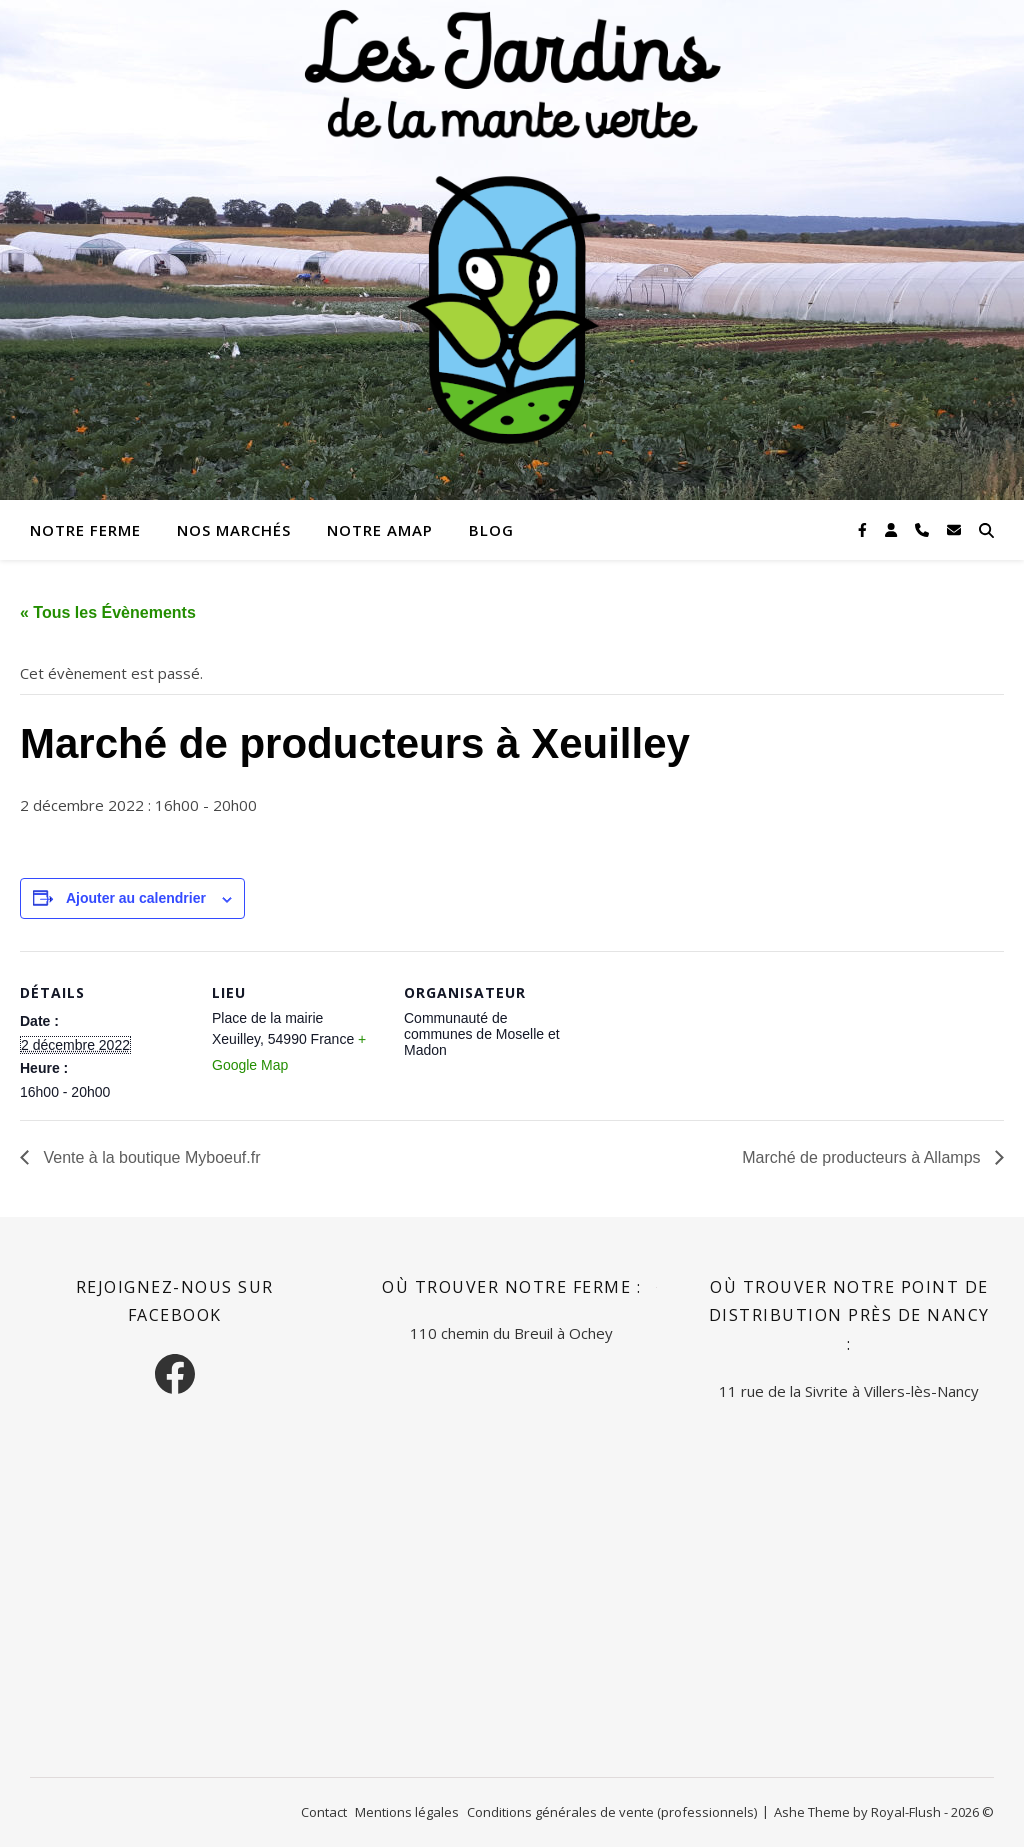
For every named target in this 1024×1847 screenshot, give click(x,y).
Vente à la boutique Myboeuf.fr (149, 1157)
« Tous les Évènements (108, 612)
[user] (893, 529)
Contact (324, 1812)
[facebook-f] (864, 529)
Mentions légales (407, 1812)
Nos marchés (234, 530)
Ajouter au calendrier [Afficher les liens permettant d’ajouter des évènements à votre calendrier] (136, 898)
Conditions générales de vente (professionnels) (612, 1812)
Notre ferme (85, 530)
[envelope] (954, 529)
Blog (491, 530)
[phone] (924, 529)
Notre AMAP (380, 530)
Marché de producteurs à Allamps (863, 1157)
